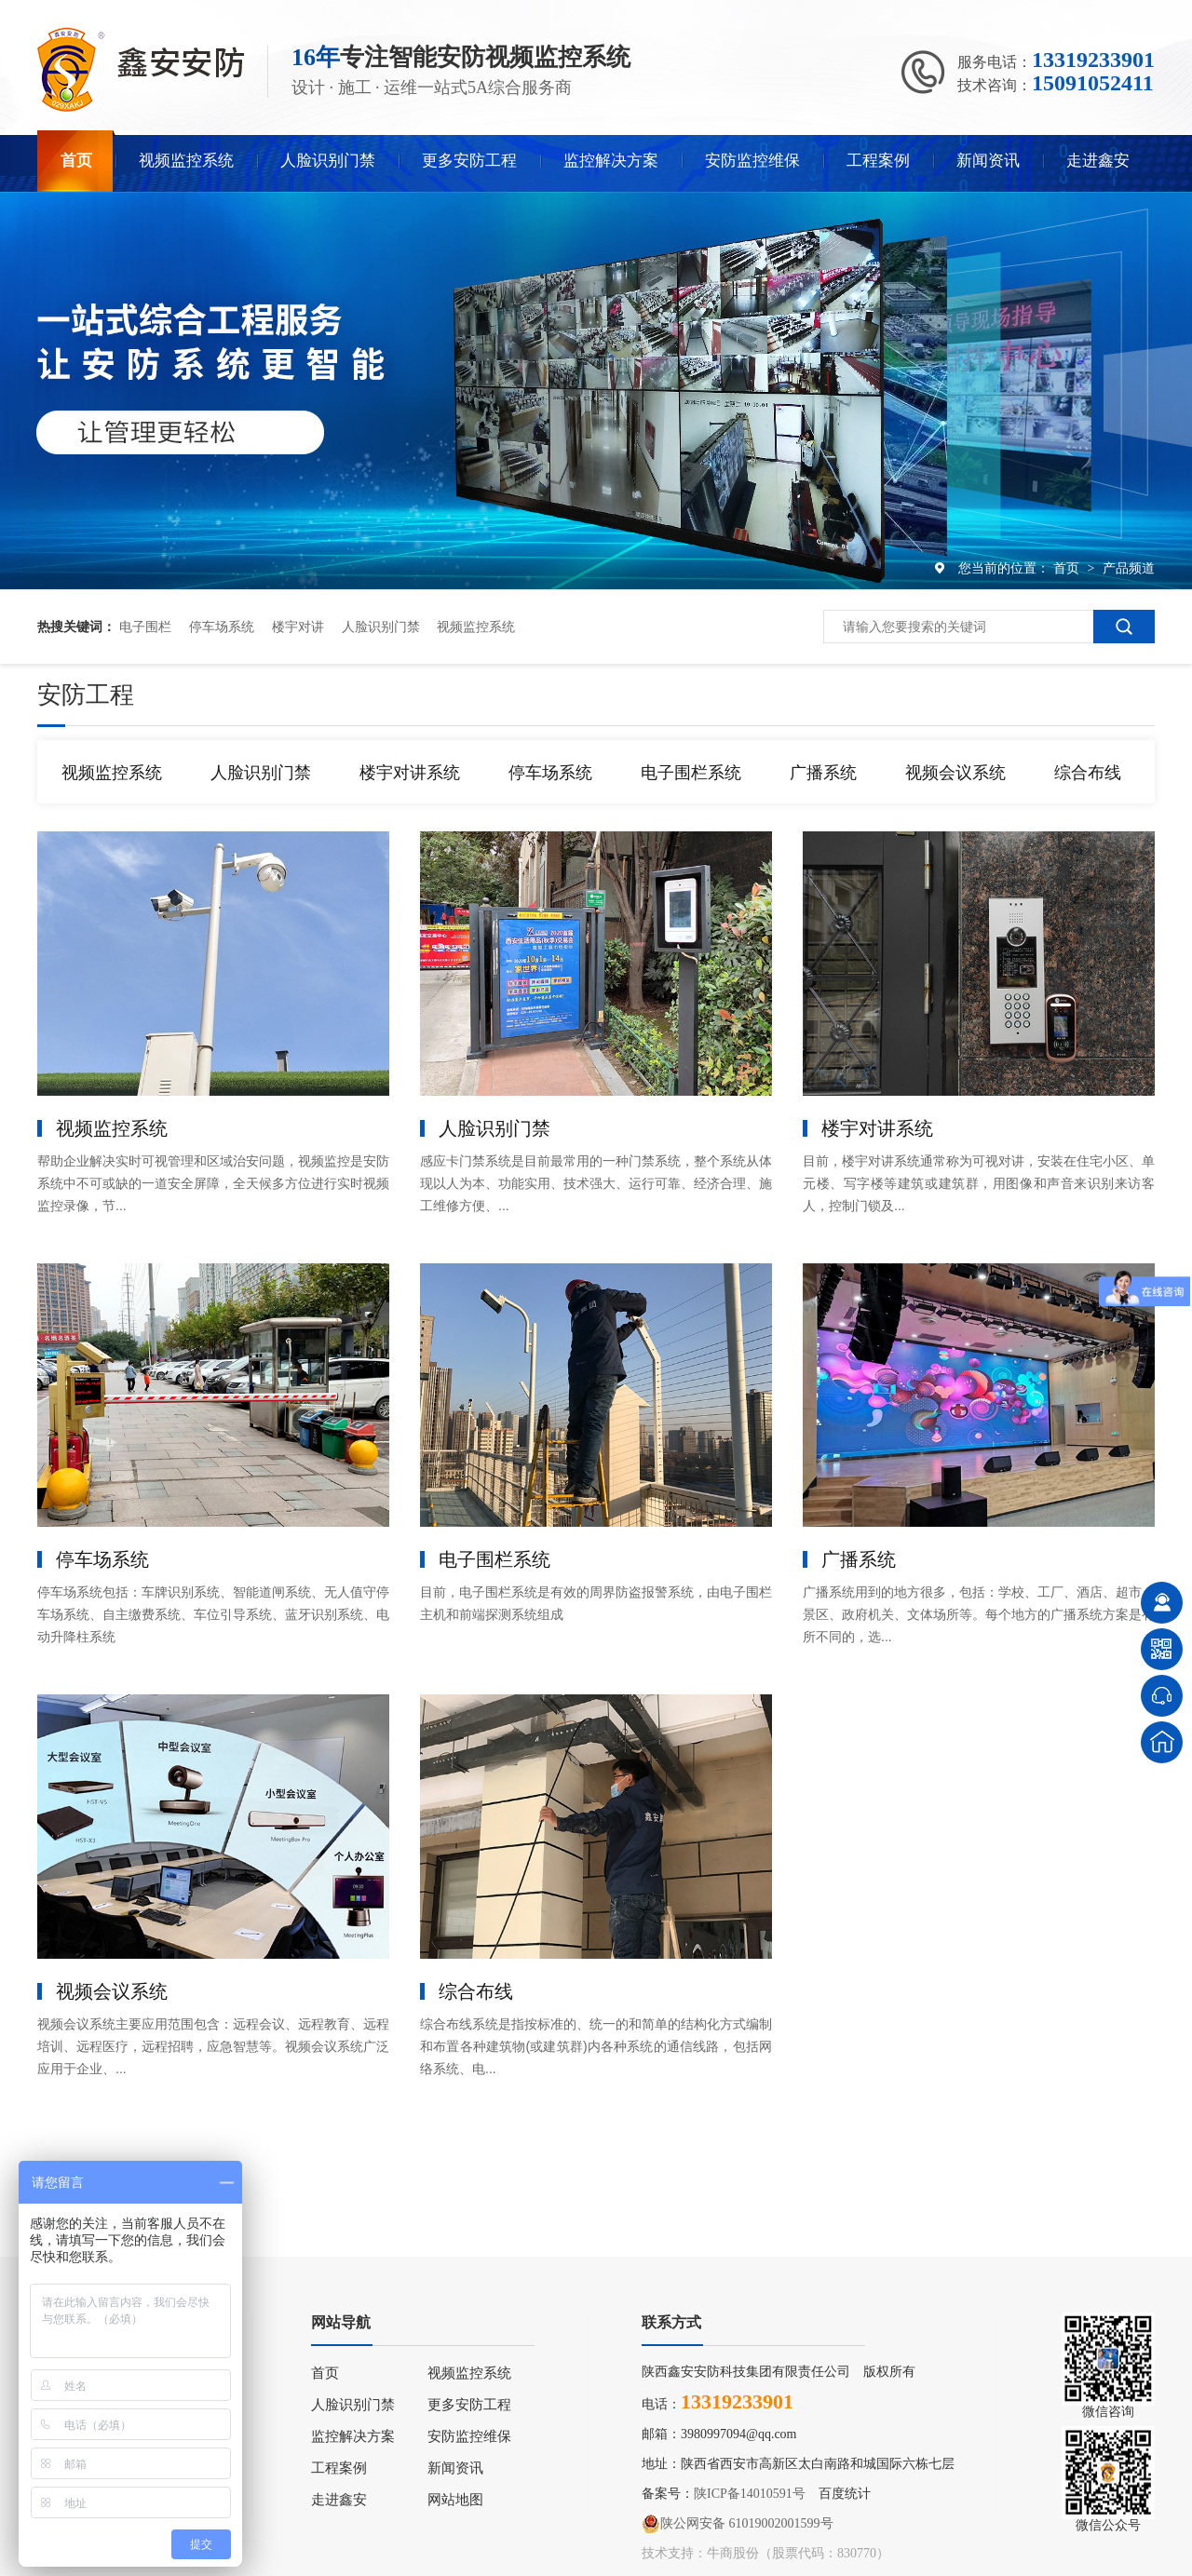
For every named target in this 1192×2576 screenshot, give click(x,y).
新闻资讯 (988, 160)
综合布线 (1087, 772)
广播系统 (823, 772)
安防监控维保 (752, 160)
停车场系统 (221, 626)
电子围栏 (145, 626)
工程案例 (878, 160)
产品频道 (1129, 567)
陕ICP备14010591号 (750, 2494)
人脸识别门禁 (327, 160)
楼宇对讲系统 (409, 772)
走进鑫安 (1098, 160)
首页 (76, 160)
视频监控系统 (186, 160)
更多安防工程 (469, 160)
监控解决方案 (610, 160)
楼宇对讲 (298, 626)
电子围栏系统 (691, 772)
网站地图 (455, 2499)
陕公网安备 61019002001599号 (737, 2524)
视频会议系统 (955, 772)
